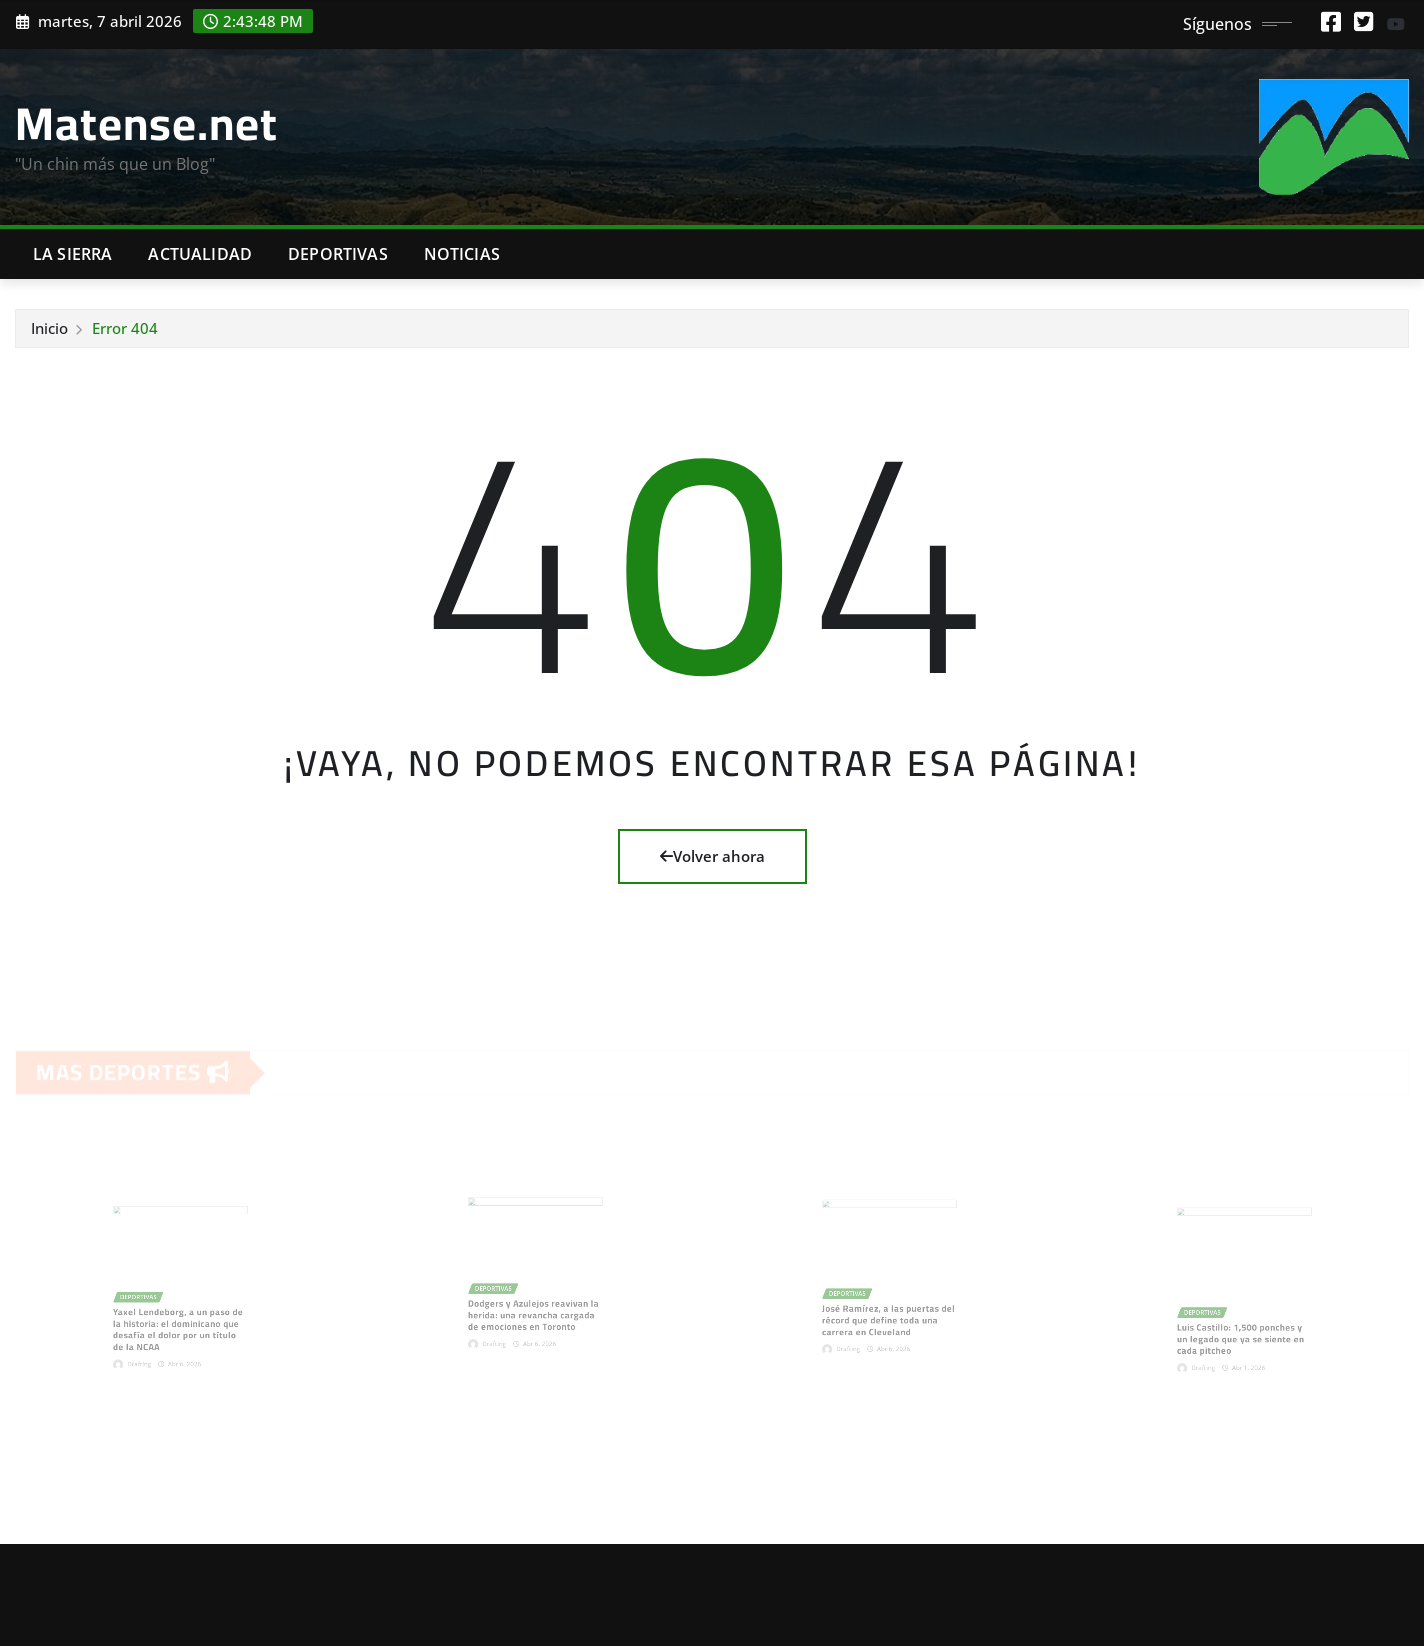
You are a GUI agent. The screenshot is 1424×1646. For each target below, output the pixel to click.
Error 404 (125, 328)
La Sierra (72, 254)
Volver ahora (712, 856)
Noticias (462, 254)
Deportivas (338, 254)
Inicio (49, 328)
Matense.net (146, 123)
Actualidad (200, 254)
